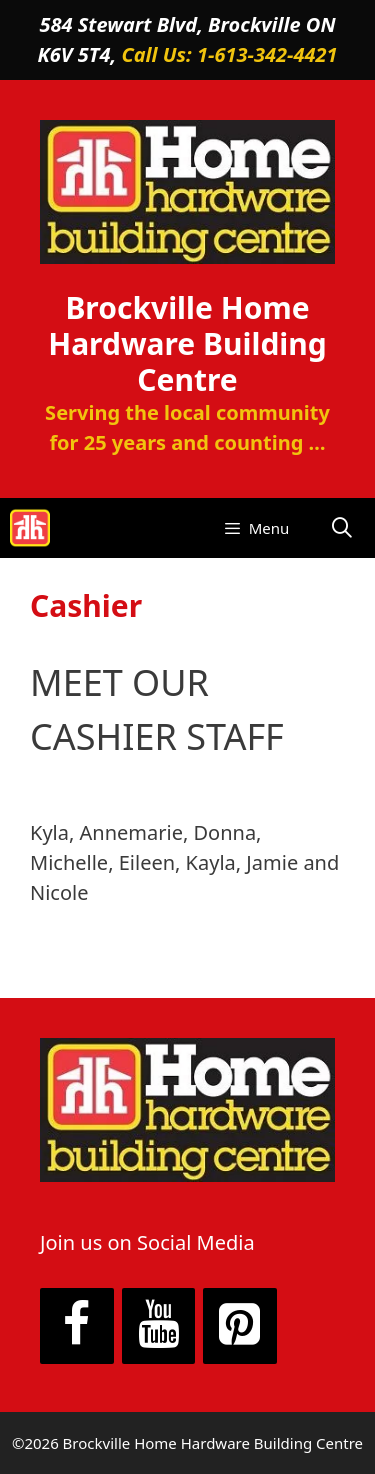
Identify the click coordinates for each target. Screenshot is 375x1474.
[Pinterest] (240, 1326)
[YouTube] (159, 1326)
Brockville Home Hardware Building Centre (187, 343)
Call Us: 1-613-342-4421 (229, 54)
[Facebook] (77, 1326)
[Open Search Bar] (342, 528)
